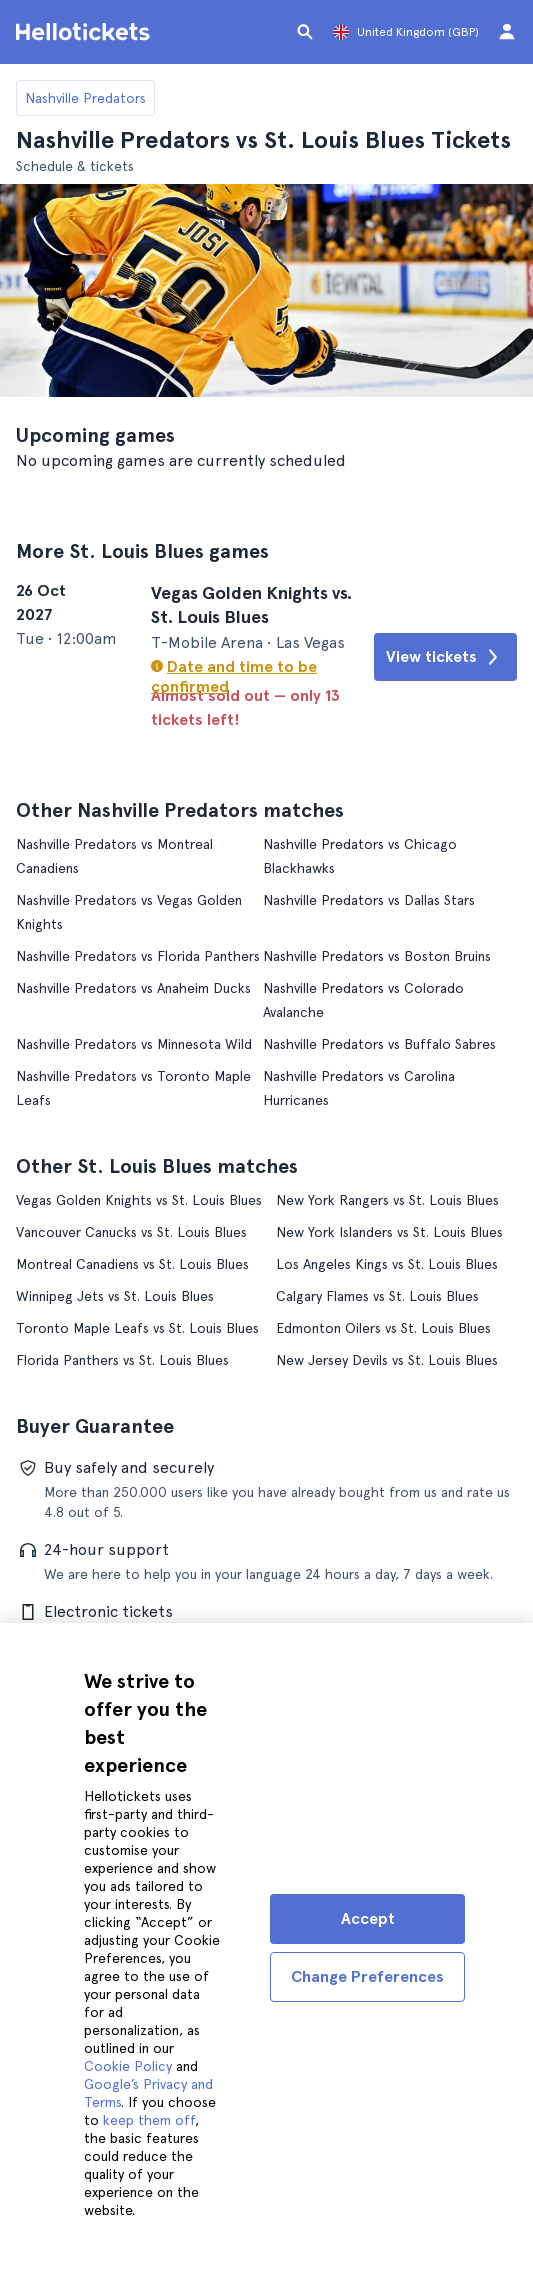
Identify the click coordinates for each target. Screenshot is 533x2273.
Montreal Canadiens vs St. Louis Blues (132, 1263)
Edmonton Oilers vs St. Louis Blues (383, 1327)
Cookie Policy (128, 2066)
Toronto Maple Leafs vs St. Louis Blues (137, 1327)
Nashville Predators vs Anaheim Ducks (133, 987)
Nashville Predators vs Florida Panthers (138, 955)
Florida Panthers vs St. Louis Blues (122, 1359)
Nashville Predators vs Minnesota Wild (134, 1043)
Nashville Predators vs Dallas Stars (369, 899)
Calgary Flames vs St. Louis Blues (377, 1295)
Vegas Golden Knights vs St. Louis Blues (139, 1199)
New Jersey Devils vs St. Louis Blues (387, 1359)
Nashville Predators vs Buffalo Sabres (379, 1043)
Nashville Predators (85, 98)
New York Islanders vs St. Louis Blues (389, 1231)
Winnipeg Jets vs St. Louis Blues (115, 1295)
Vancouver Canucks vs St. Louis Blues (131, 1231)
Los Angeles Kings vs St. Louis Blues (387, 1263)
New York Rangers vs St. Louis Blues (387, 1199)
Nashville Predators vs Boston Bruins (377, 955)
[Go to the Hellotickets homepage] (86, 32)
